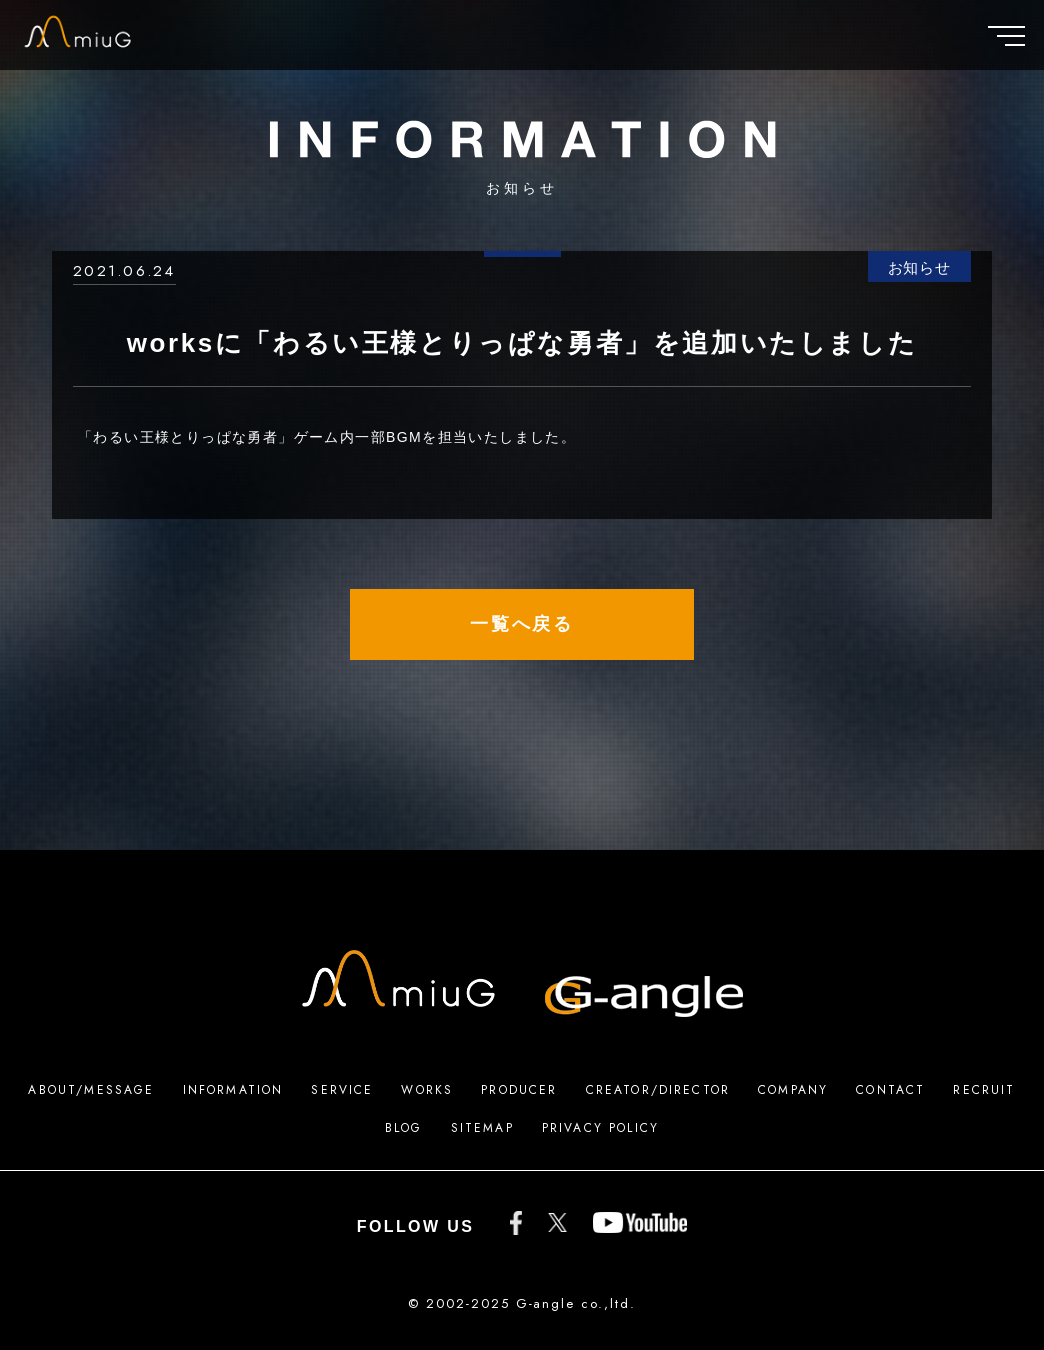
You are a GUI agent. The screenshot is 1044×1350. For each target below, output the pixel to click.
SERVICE (342, 1090)
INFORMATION (233, 1090)
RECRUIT (984, 1090)
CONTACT (890, 1090)
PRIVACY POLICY (600, 1128)
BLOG (404, 1128)
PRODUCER (519, 1090)
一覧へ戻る (522, 624)
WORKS (427, 1090)
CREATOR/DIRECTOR (658, 1090)
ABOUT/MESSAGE (91, 1090)
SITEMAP (482, 1128)
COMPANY (793, 1090)
